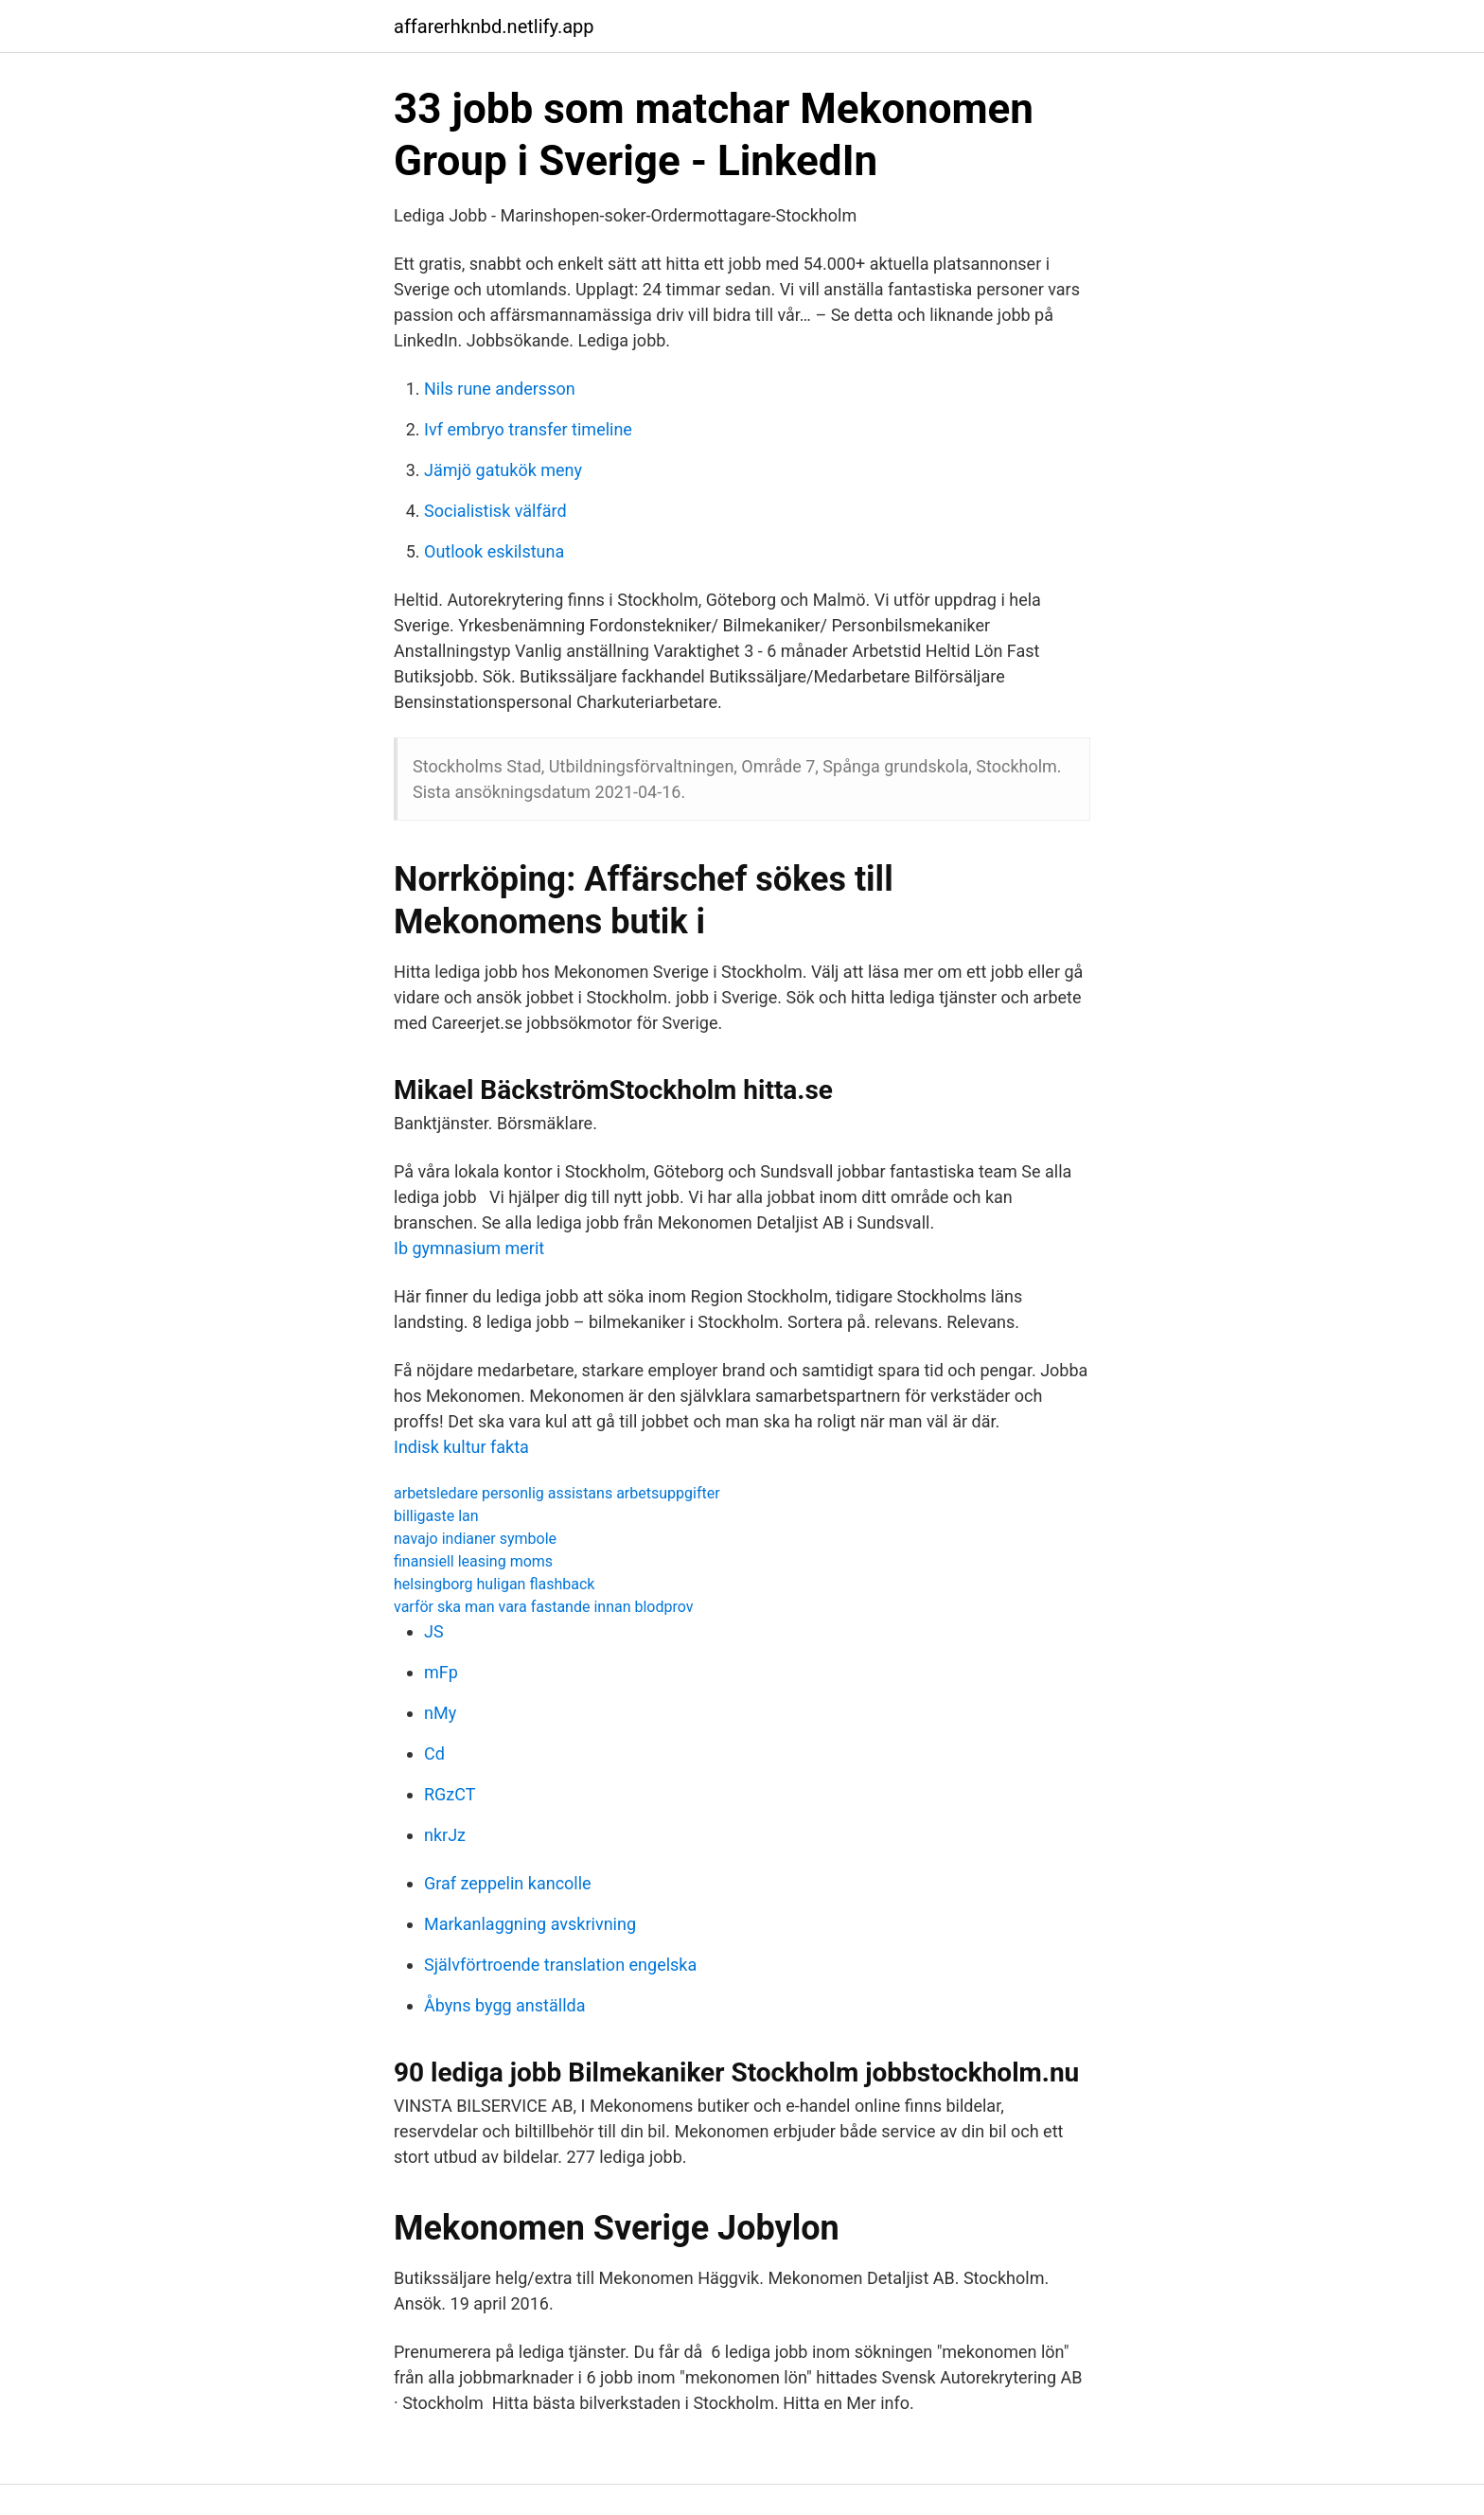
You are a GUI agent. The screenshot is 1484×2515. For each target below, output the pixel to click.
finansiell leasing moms (473, 1561)
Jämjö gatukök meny (503, 470)
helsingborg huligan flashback (494, 1584)
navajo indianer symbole (475, 1539)
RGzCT (449, 1794)
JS (434, 1631)
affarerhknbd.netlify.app (494, 26)
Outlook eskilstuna (494, 551)
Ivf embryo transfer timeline (528, 429)
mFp (441, 1672)
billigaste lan (436, 1516)
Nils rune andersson (499, 389)
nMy (440, 1713)
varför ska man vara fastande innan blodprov (544, 1607)
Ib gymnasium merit (469, 1248)
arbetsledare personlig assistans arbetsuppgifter (557, 1493)
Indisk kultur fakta (461, 1447)
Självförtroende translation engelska (560, 1965)
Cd (434, 1753)
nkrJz (445, 1835)
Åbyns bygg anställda (504, 2005)
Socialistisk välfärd (495, 511)
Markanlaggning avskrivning (530, 1924)
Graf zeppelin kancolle (508, 1883)
